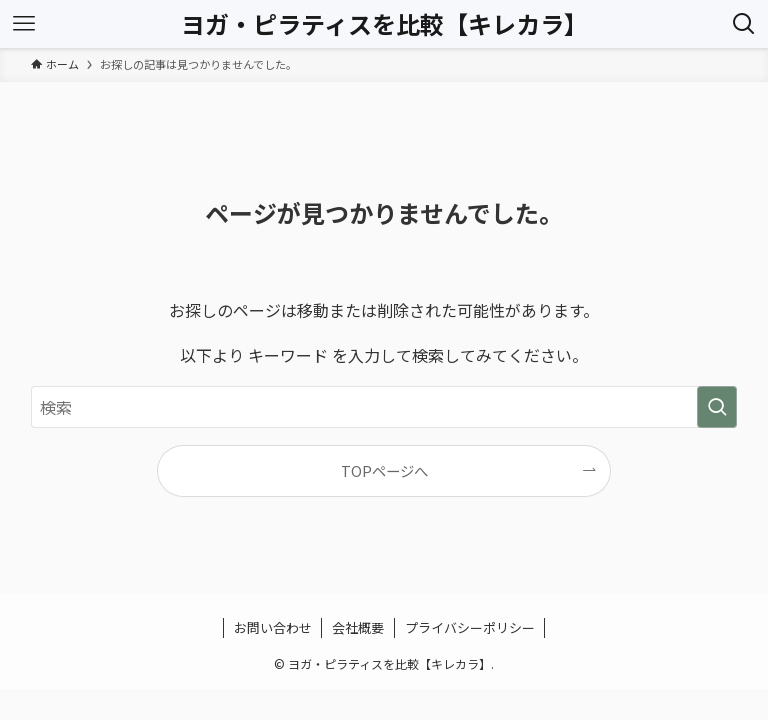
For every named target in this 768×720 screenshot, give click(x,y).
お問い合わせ (273, 627)
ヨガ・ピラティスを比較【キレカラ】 (384, 24)
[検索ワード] (384, 407)
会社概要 (358, 627)
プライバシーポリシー (470, 627)
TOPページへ (384, 470)
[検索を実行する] (717, 407)
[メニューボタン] (24, 24)
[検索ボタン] (744, 24)
